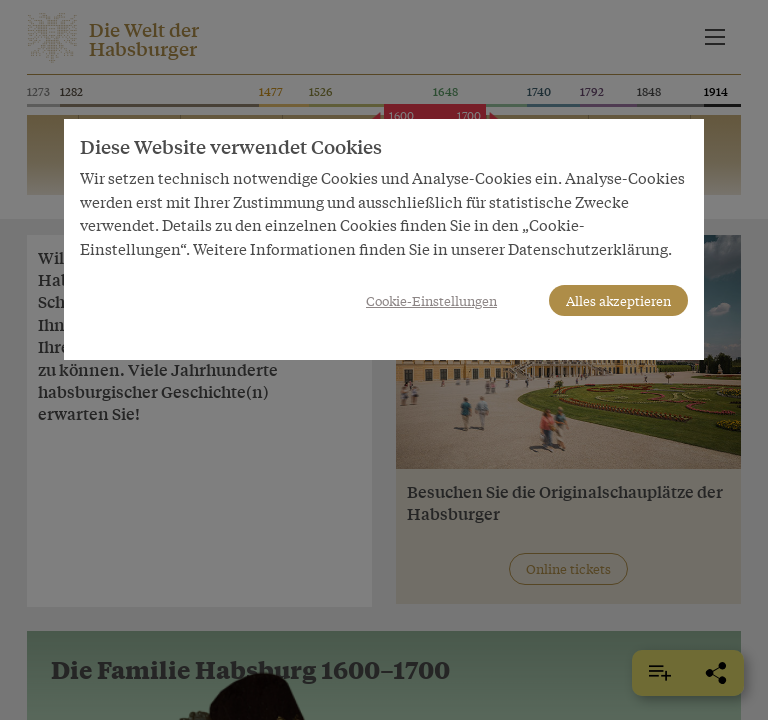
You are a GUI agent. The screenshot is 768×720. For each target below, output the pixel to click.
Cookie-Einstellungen (431, 300)
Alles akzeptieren (618, 300)
